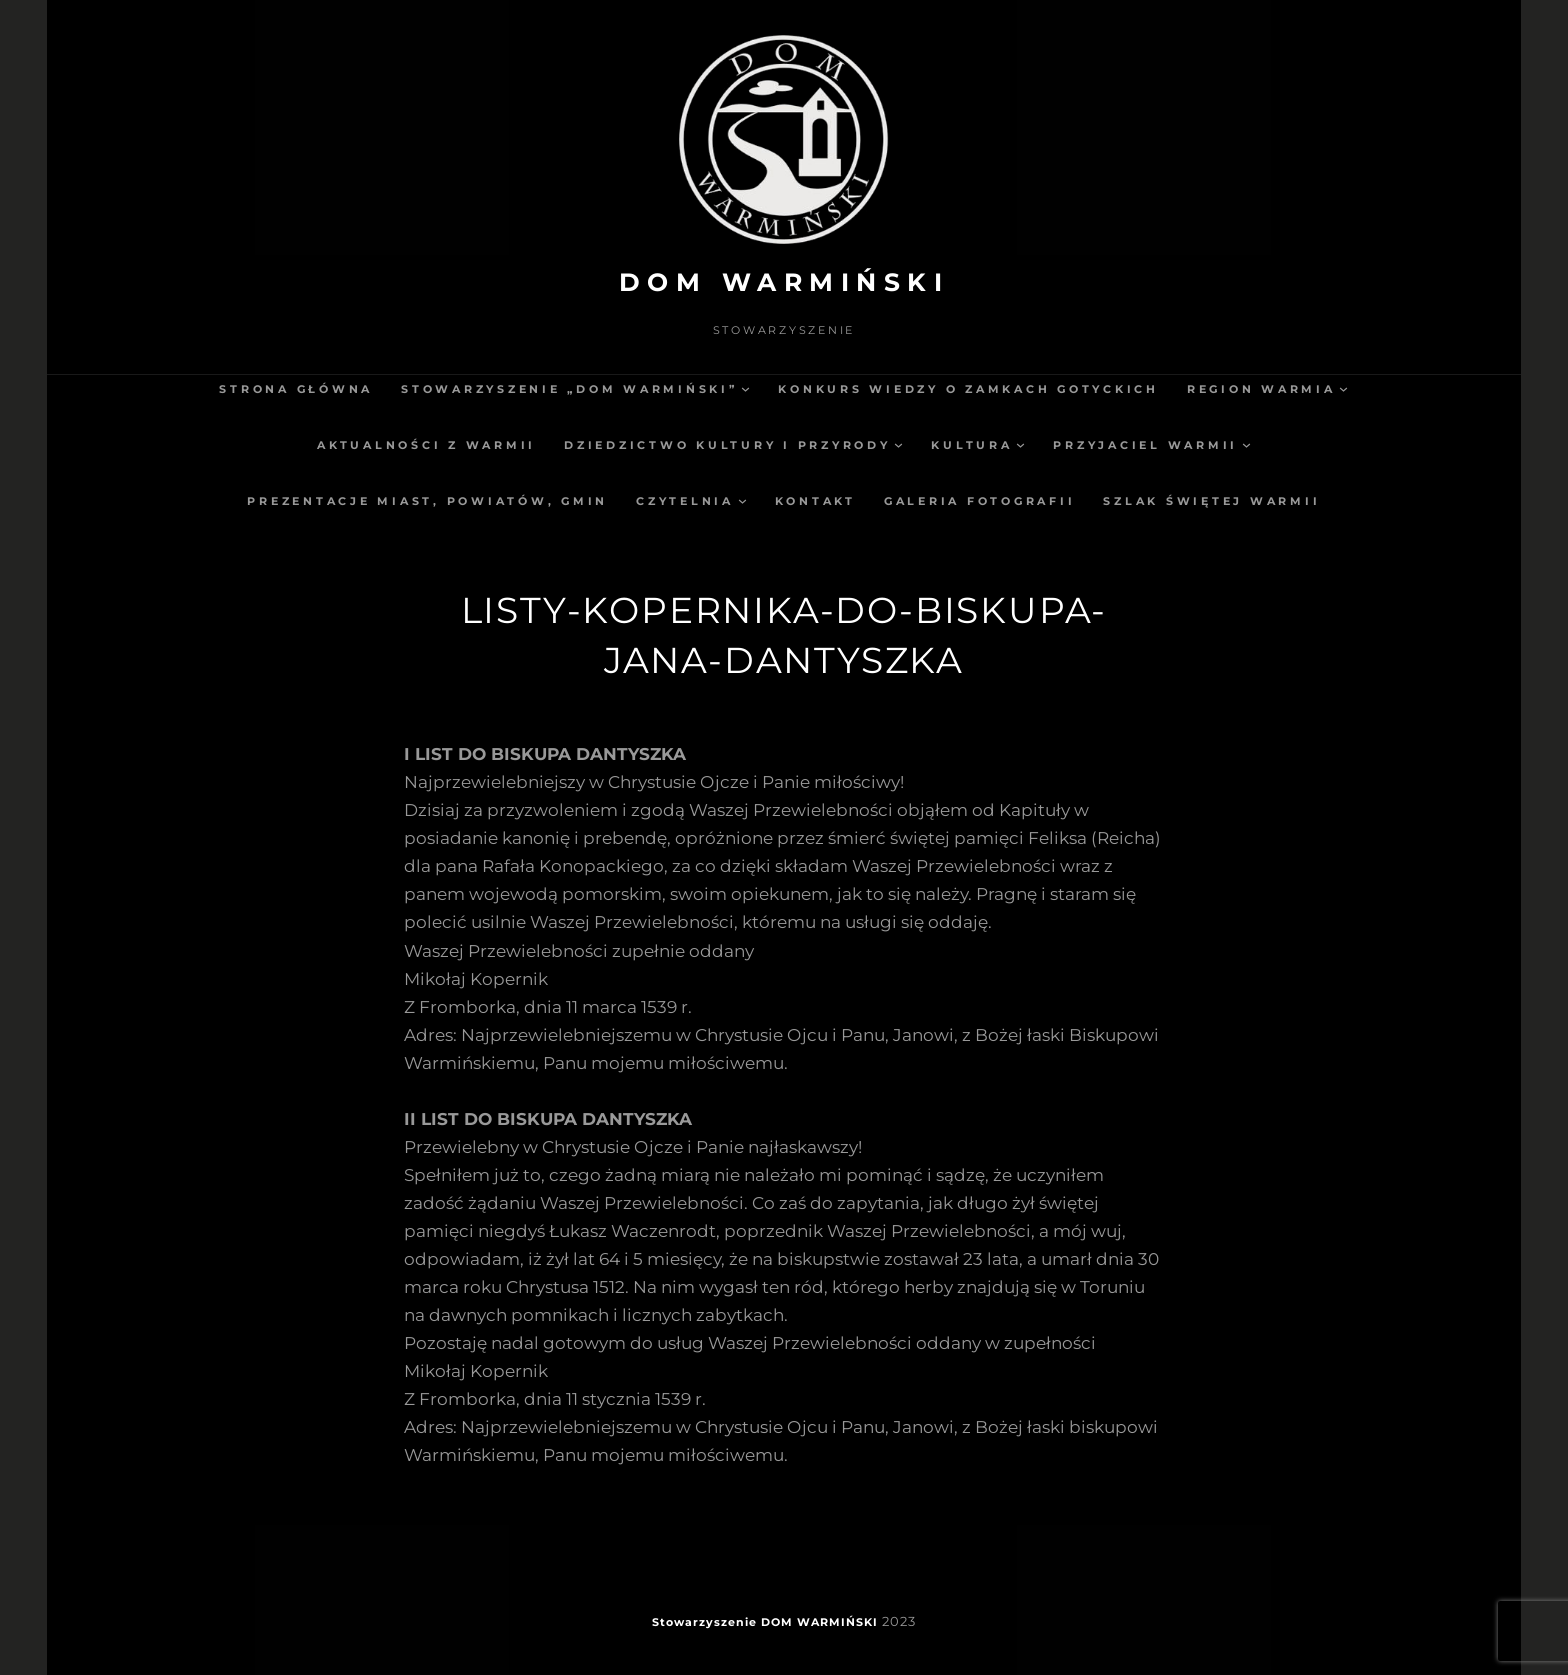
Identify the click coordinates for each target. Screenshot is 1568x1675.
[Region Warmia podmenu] (1343, 388)
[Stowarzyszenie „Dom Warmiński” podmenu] (745, 388)
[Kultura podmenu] (1020, 444)
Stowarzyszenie (704, 1622)
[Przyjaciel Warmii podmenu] (1246, 444)
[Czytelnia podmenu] (742, 500)
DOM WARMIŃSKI (784, 282)
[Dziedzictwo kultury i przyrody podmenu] (898, 444)
